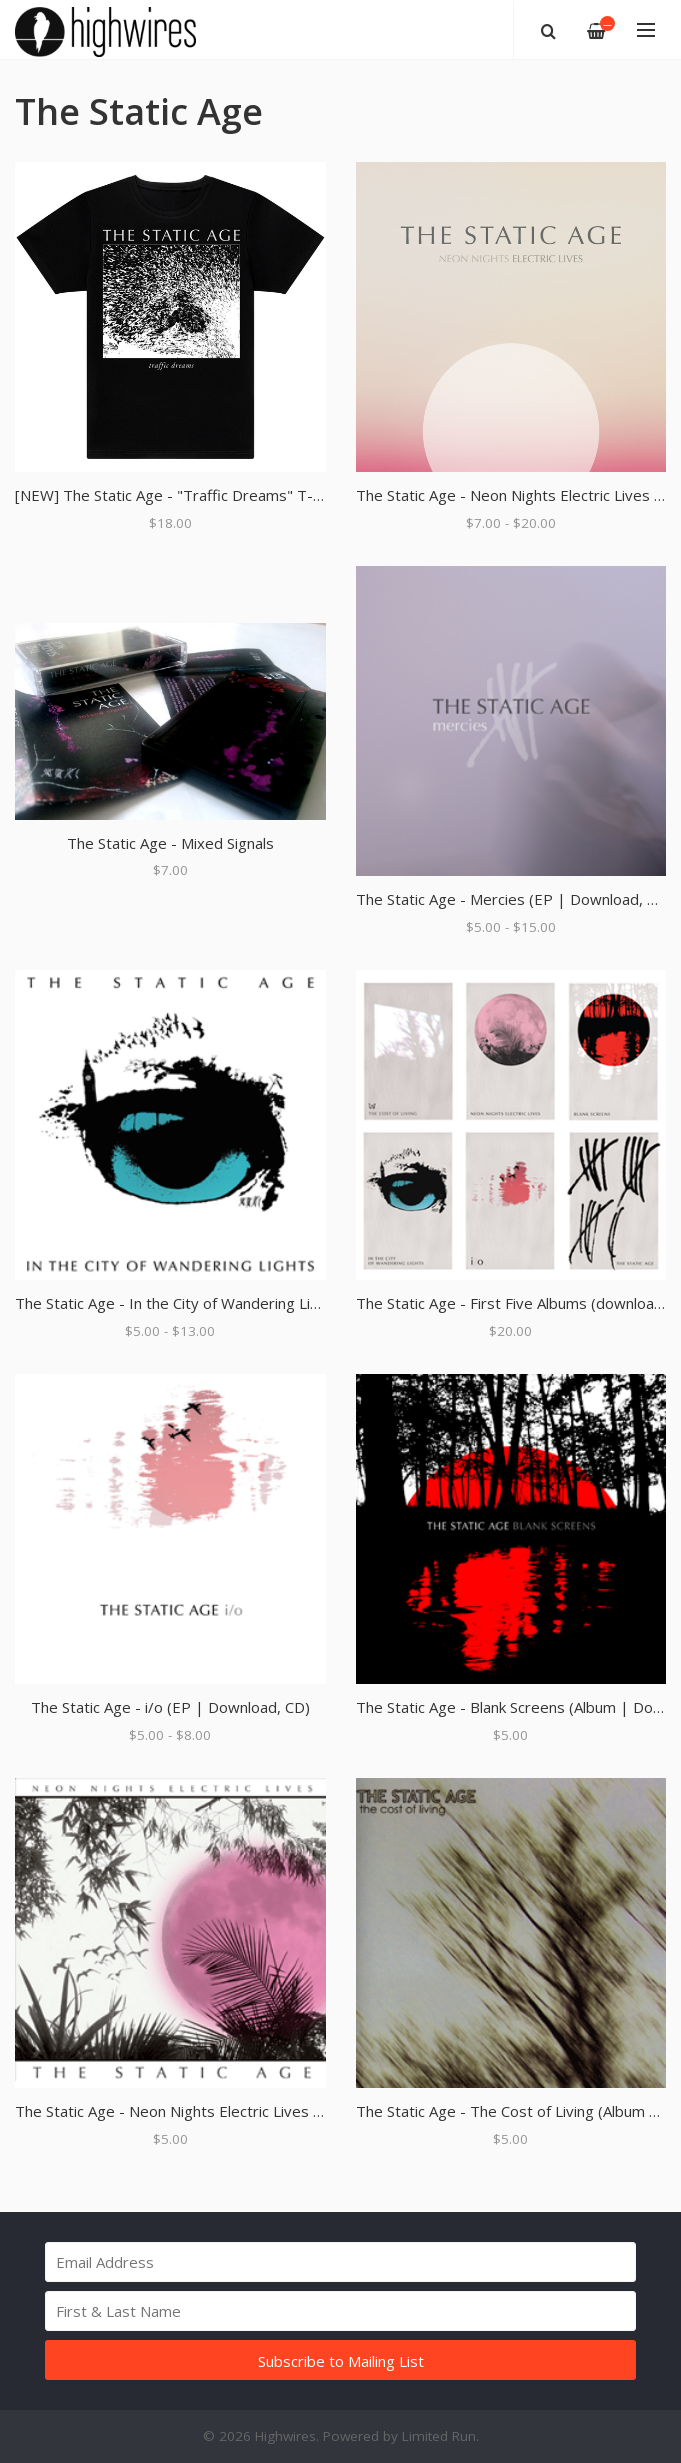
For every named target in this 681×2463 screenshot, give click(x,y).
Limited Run (439, 2436)
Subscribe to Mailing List (341, 2361)
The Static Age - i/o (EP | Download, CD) (170, 1707)
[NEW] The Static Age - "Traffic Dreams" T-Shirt (179, 495)
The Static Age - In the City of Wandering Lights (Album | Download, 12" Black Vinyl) (302, 1303)
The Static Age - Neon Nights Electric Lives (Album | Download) (233, 2111)
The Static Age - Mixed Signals (170, 843)
